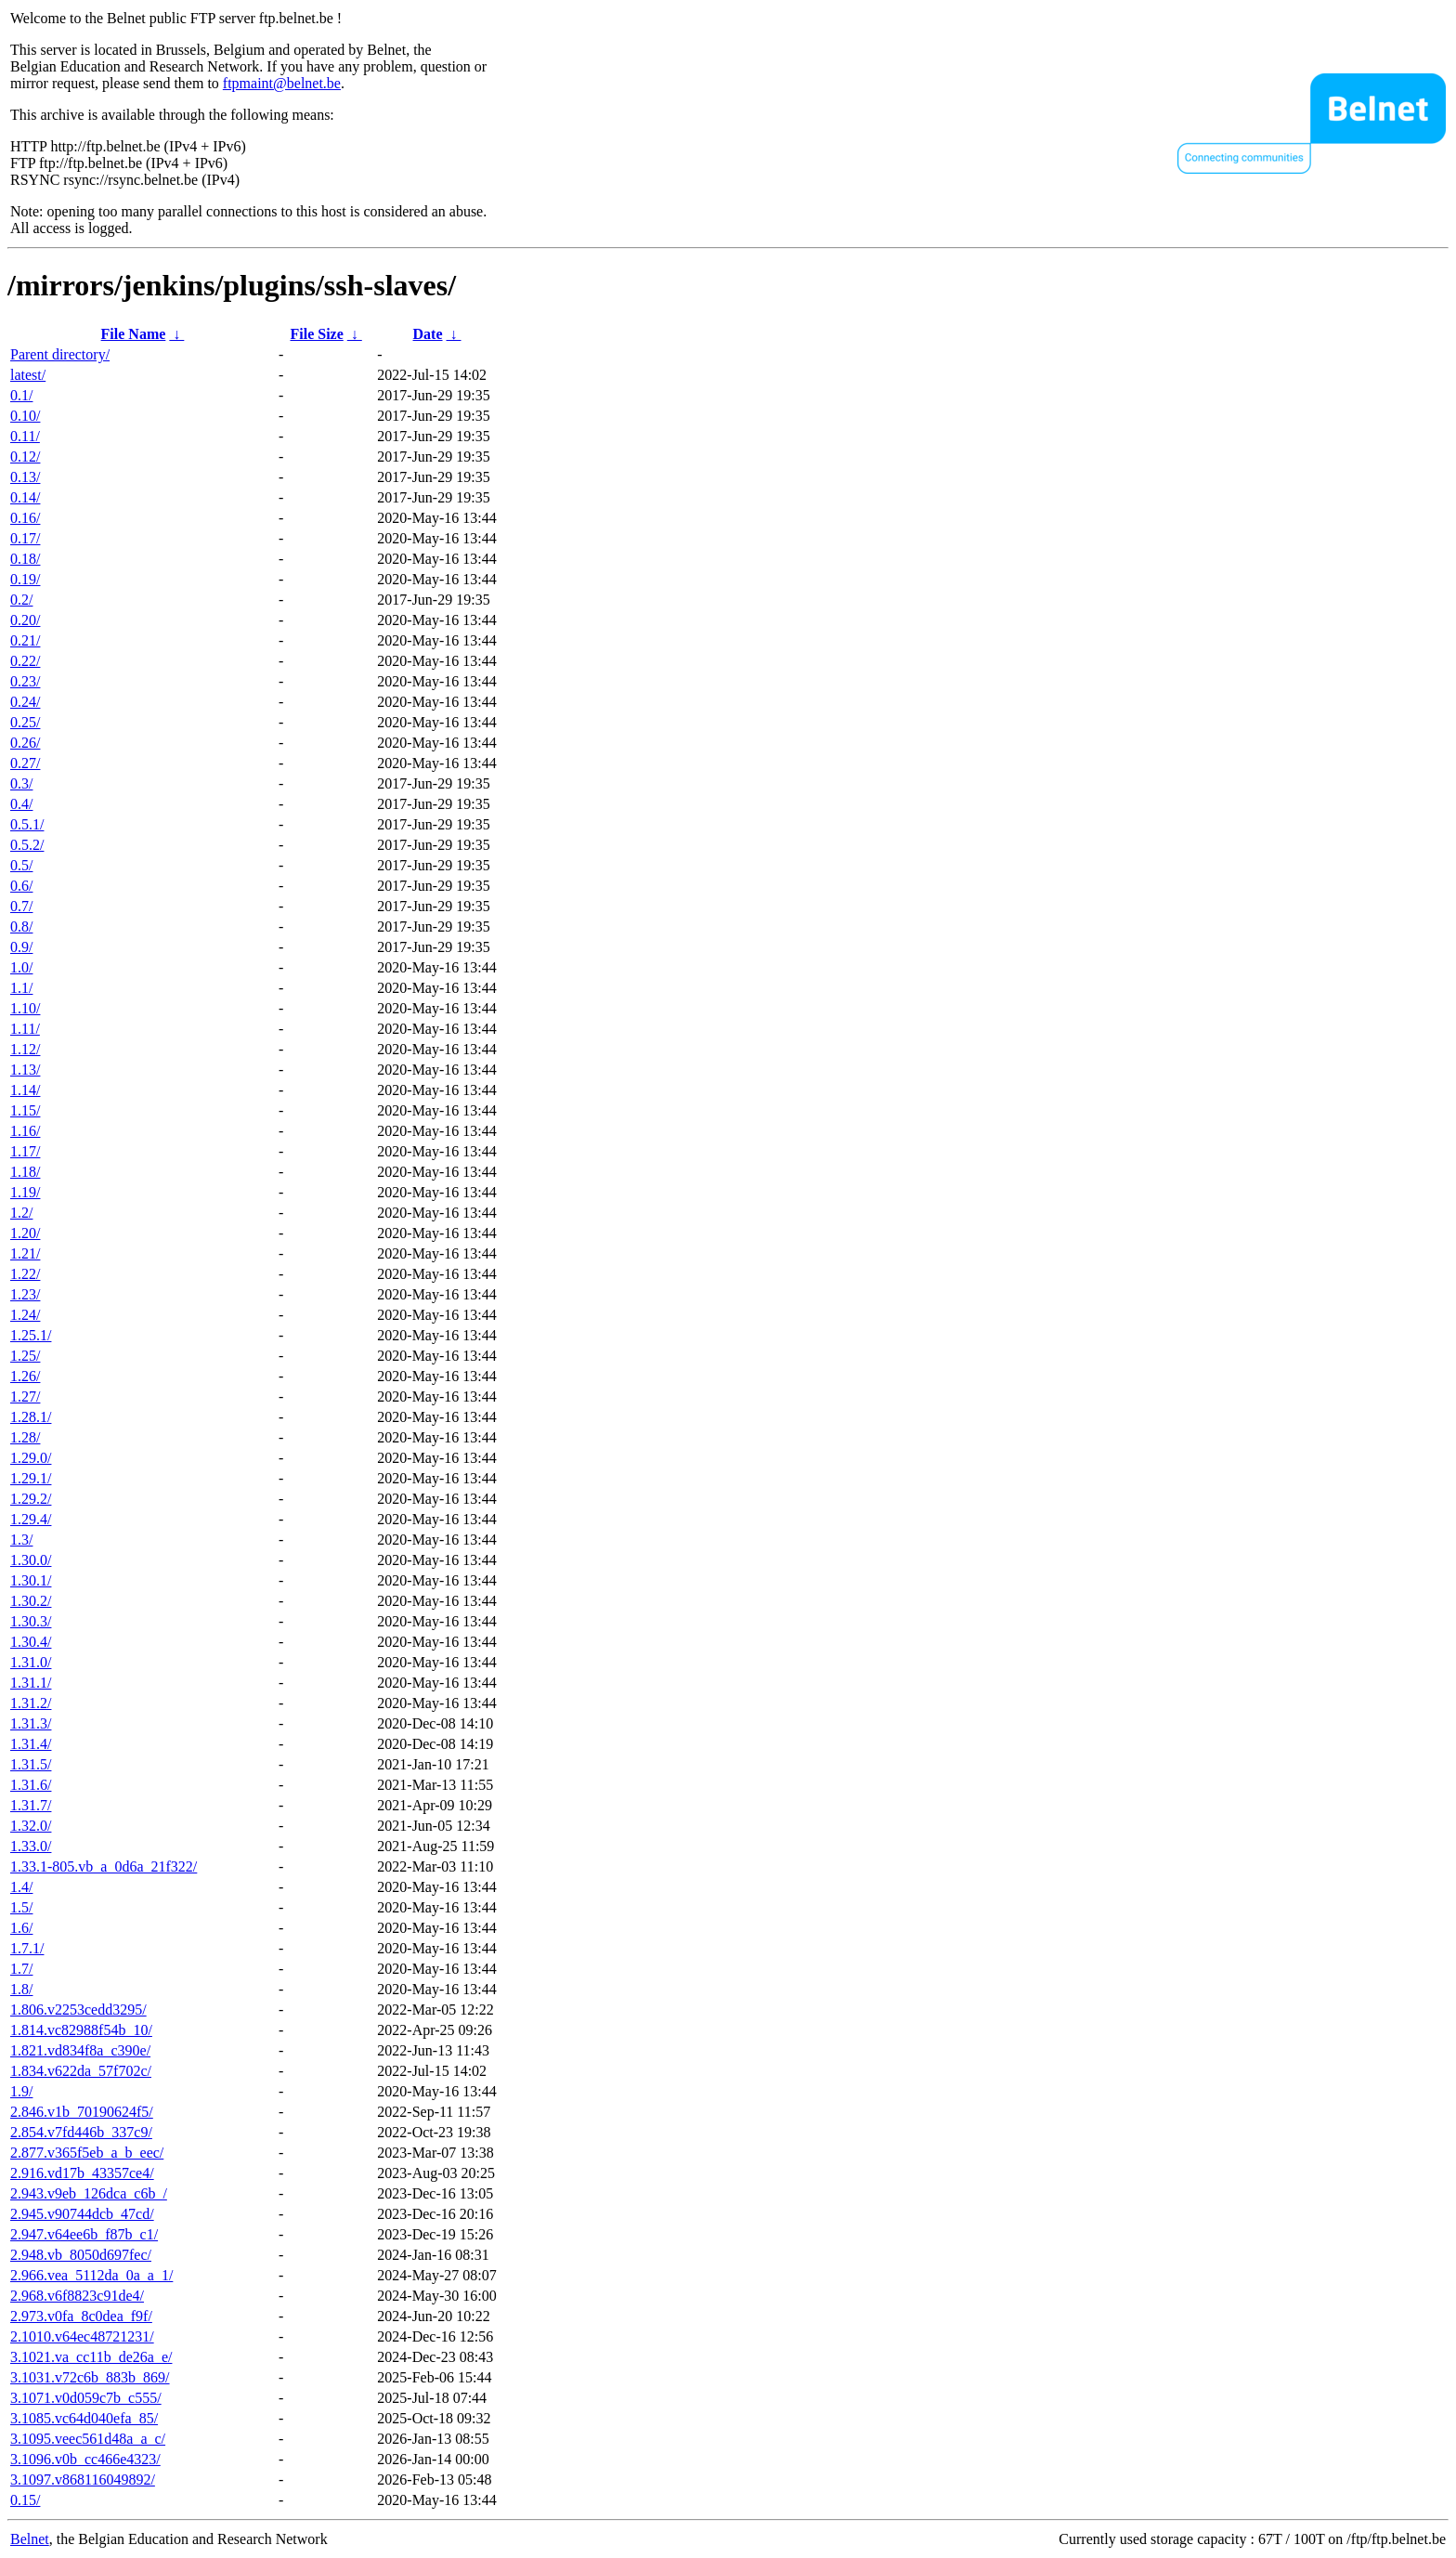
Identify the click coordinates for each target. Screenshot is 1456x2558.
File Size (316, 334)
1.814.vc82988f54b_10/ (81, 2030)
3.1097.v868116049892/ (82, 2479)
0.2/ (21, 599)
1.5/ (21, 1907)
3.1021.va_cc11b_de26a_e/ (91, 2357)
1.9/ (21, 2091)
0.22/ (25, 661)
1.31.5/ (30, 1764)
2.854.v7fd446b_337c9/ (81, 2132)
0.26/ (25, 742)
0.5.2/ (27, 845)
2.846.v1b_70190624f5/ (81, 2112)
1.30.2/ (30, 1601)
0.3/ (21, 783)
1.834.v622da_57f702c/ (80, 2071)
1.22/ (25, 1274)
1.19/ (25, 1192)
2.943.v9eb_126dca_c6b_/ (88, 2193)
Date (428, 334)
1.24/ (25, 1315)
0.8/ (21, 926)
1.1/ (21, 988)
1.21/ (25, 1253)
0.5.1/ (27, 824)
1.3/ (21, 1539)
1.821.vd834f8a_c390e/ (80, 2050)
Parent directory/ (60, 354)
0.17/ (25, 538)
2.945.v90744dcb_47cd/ (82, 2214)
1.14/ (25, 1090)
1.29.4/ (30, 1519)
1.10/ (25, 1008)
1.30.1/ (30, 1580)
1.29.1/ (30, 1478)
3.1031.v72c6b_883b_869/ (90, 2377)
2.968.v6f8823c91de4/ (77, 2296)
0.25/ (25, 722)
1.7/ (21, 1969)
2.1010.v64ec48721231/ (82, 2336)
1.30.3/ (30, 1621)
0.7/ (21, 906)
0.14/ (25, 497)
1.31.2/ (30, 1703)
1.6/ (21, 1928)
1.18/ (25, 1172)
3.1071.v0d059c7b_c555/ (86, 2398)
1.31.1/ (30, 1682)
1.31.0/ (30, 1662)
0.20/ (25, 620)
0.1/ (21, 395)
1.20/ (25, 1233)
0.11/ (25, 436)
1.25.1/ (30, 1335)
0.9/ (21, 947)
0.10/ (25, 416)
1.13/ (25, 1069)
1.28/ (25, 1437)
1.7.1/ (27, 1948)
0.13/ (25, 477)
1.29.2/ (30, 1499)
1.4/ (21, 1887)
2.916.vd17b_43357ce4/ (82, 2173)
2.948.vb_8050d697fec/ (80, 2255)
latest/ (28, 375)
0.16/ (25, 518)
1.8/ (21, 1989)
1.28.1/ (30, 1417)
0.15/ (25, 2500)
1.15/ (25, 1110)
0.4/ (21, 804)
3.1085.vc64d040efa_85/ (84, 2418)
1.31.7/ (30, 1805)
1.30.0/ (30, 1560)
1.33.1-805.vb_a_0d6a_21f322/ (103, 1866)
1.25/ (25, 1356)
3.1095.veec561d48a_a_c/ (87, 2439)
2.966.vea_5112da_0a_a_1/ (91, 2275)
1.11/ (25, 1029)
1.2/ (21, 1212)
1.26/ (25, 1376)
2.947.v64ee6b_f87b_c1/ (84, 2234)
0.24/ (25, 702)
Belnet (29, 2539)
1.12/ (25, 1049)
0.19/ (25, 579)
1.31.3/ (30, 1723)
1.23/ (25, 1294)
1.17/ (25, 1151)
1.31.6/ (30, 1785)
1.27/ (25, 1396)
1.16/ (25, 1131)
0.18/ (25, 559)
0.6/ (21, 886)
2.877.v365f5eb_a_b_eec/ (86, 2152)
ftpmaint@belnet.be (282, 83)
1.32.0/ (30, 1826)
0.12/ (25, 456)
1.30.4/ (30, 1642)
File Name (133, 334)
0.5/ (21, 865)
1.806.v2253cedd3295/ (78, 2009)
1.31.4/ (30, 1744)
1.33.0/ (30, 1846)
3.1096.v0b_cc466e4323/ (85, 2459)
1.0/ (21, 967)
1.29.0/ (30, 1458)
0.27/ (25, 763)
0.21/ (25, 640)
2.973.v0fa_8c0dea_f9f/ (81, 2316)
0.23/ (25, 681)
